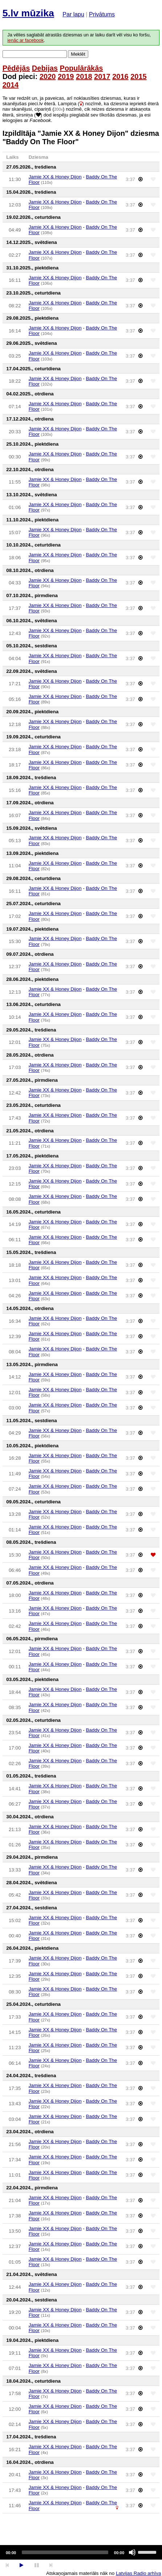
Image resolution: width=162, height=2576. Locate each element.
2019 (66, 76)
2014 (11, 85)
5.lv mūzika (28, 13)
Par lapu (73, 14)
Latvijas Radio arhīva (138, 2573)
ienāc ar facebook (25, 40)
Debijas (45, 68)
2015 (138, 76)
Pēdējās (16, 68)
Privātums (102, 14)
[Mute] (132, 2552)
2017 (102, 76)
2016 (120, 76)
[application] (81, 2552)
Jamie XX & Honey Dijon (55, 177)
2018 (84, 76)
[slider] (65, 2552)
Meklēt (78, 54)
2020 (48, 76)
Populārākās (81, 68)
